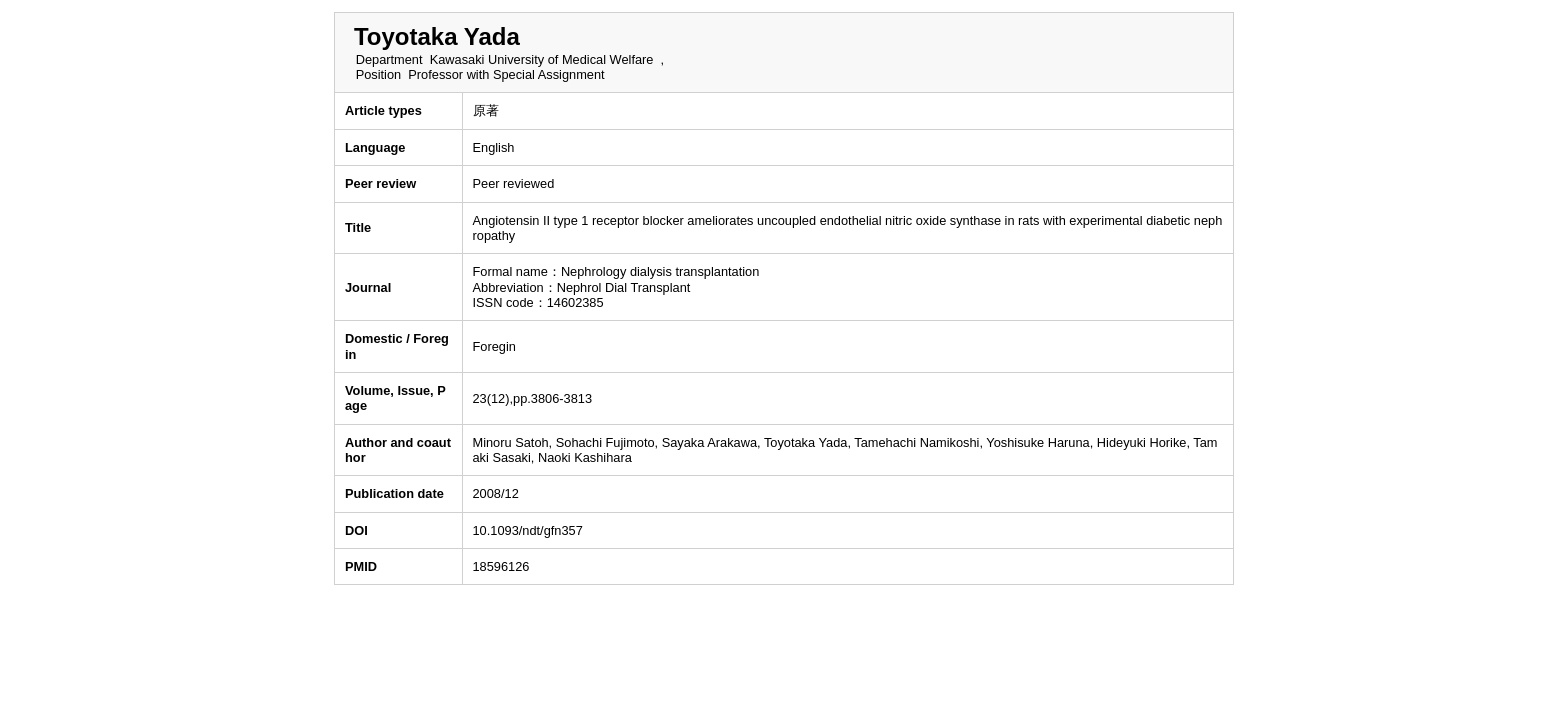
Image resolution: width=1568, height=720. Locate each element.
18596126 (501, 566)
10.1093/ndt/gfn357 (528, 530)
